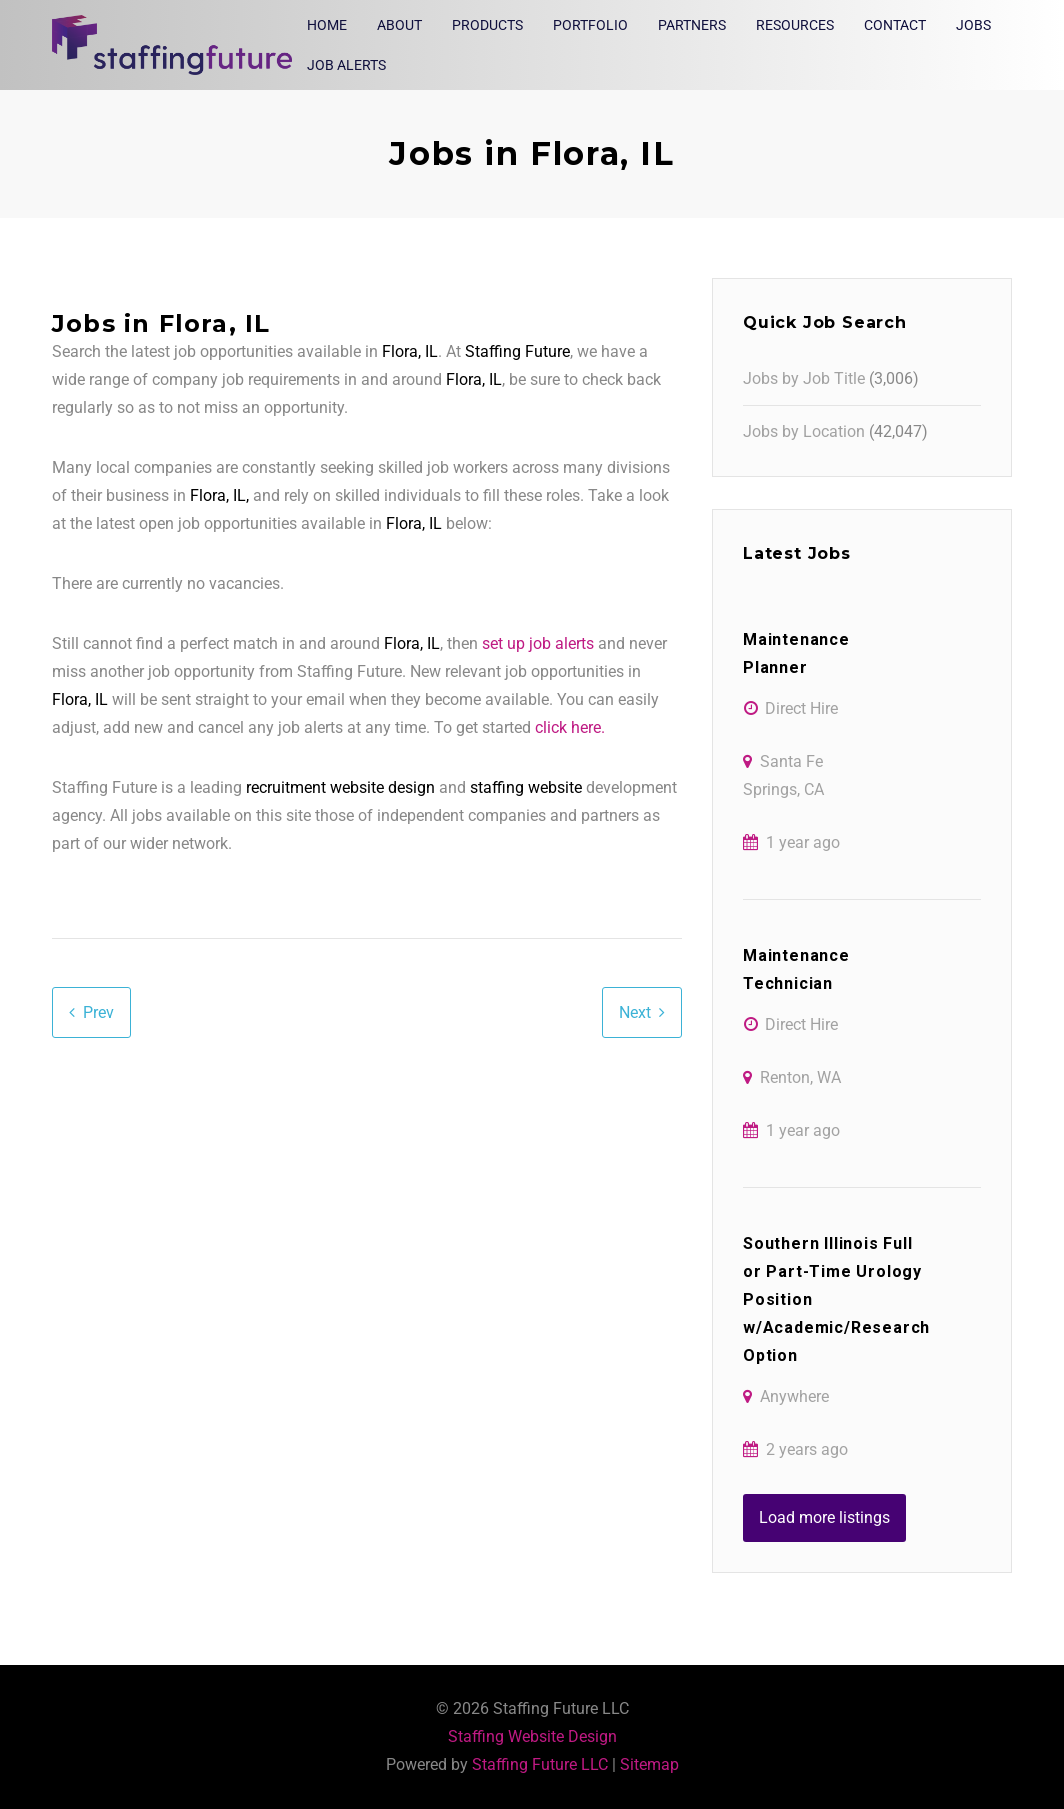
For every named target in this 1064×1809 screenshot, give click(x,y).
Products (487, 25)
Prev (98, 1012)
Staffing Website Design (532, 1736)
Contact (895, 25)
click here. (570, 727)
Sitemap (649, 1764)
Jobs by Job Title (804, 378)
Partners (692, 25)
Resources (795, 25)
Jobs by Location (804, 431)
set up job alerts (538, 643)
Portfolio (590, 25)
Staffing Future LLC (540, 1764)
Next (635, 1012)
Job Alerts (346, 65)
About (399, 25)
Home (327, 25)
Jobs (973, 25)
